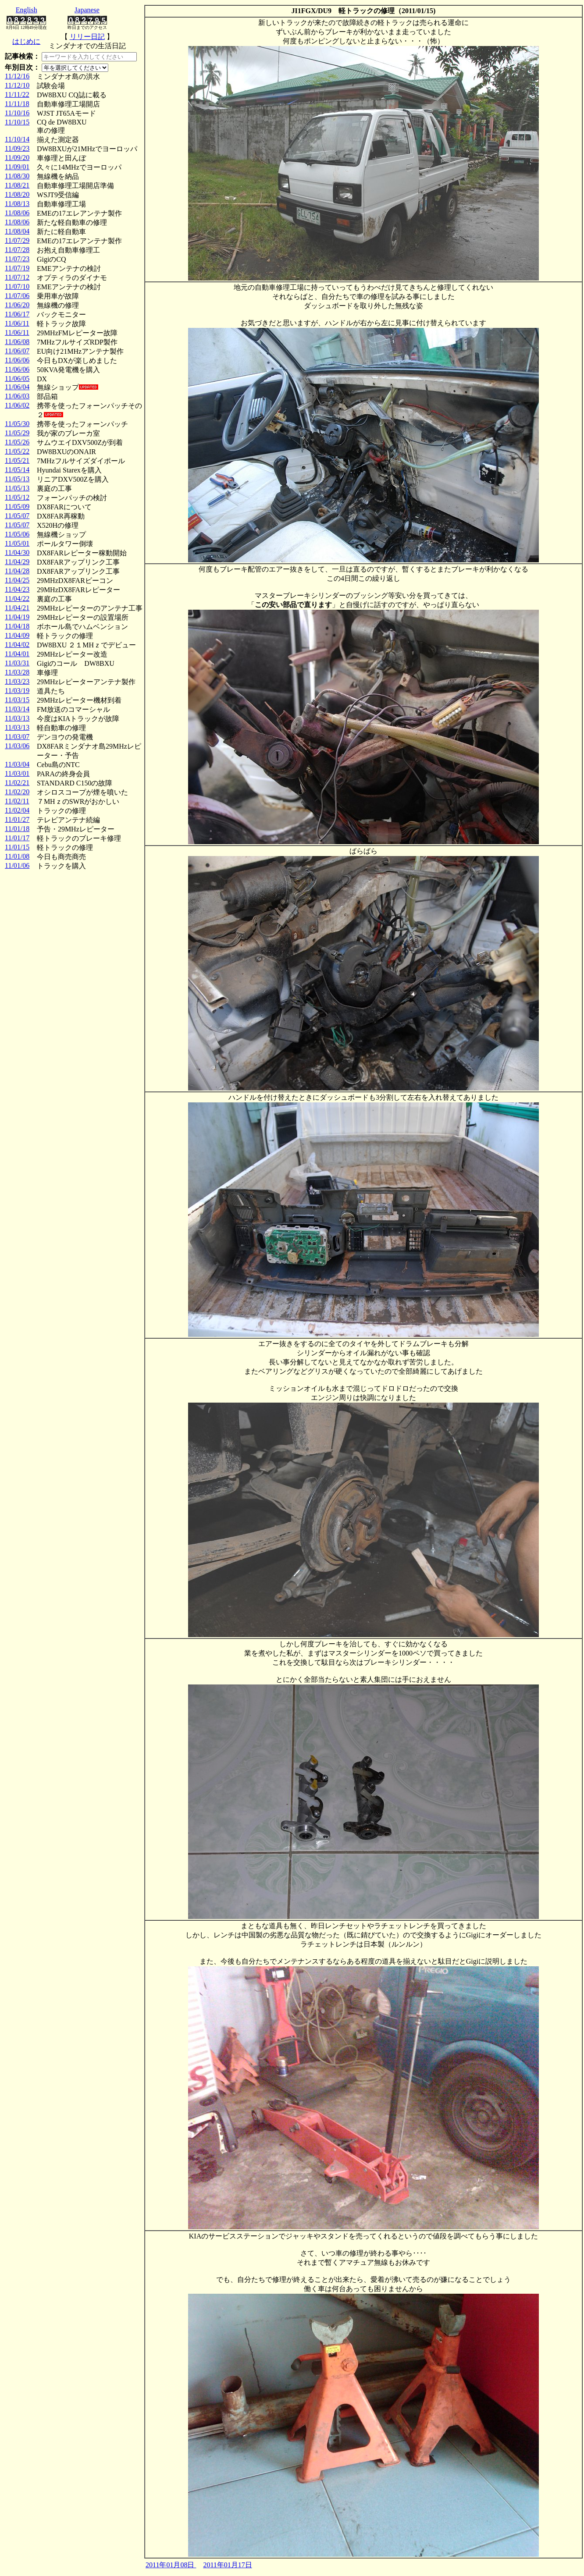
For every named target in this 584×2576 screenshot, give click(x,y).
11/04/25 (17, 580)
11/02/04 (17, 810)
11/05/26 (17, 442)
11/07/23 (17, 259)
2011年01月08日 (171, 2565)
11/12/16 (17, 76)
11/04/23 (17, 589)
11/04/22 (17, 598)
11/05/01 (17, 543)
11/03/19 (17, 690)
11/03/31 (17, 663)
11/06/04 (17, 387)
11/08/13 (17, 203)
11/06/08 (17, 341)
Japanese (87, 10)
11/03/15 (17, 700)
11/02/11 (17, 801)
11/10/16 (17, 113)
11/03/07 (17, 736)
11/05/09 (17, 506)
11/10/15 (17, 122)
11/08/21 (17, 185)
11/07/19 (17, 268)
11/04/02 (17, 644)
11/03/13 (17, 718)
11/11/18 (17, 103)
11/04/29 (17, 561)
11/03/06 (17, 746)
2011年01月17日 (227, 2565)
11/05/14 (17, 469)
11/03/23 (17, 681)
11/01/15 (17, 847)
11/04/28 (17, 571)
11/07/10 (17, 286)
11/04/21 (17, 607)
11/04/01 (17, 653)
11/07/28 (17, 249)
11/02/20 (17, 792)
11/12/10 (17, 85)
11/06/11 (17, 323)
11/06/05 (17, 378)
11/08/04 (17, 231)
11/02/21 (17, 782)
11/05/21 (17, 460)
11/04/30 (17, 552)
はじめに (26, 41)
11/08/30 (17, 176)
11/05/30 (17, 423)
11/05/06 (17, 534)
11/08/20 (17, 194)
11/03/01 (17, 773)
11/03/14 (17, 709)
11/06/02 (17, 405)
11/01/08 (17, 856)
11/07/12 (17, 277)
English (26, 10)
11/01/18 (17, 828)
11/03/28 (17, 672)
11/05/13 (17, 479)
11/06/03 (17, 396)
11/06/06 (17, 360)
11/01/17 (17, 838)
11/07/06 (17, 295)
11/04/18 (17, 626)
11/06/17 (17, 314)
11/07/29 (17, 240)
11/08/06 (17, 213)
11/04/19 (17, 617)
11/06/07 (17, 351)
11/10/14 (17, 139)
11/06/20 (17, 305)
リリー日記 (87, 36)
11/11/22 (17, 94)
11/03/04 (17, 764)
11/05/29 (17, 433)
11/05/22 (17, 451)
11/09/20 (17, 157)
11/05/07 (17, 515)
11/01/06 (17, 865)
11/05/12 (17, 497)
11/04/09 (17, 635)
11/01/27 (17, 819)
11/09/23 (17, 148)
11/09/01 (17, 167)
